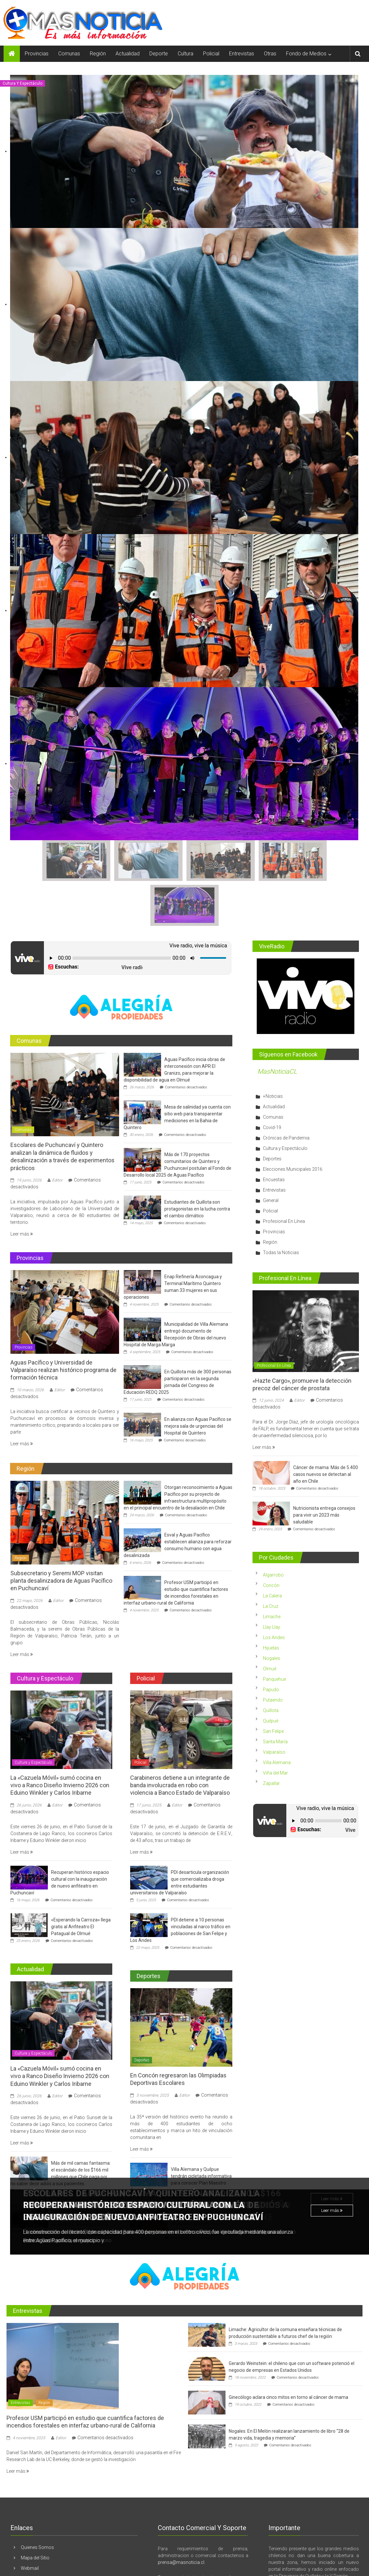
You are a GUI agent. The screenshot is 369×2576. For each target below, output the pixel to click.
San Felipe (273, 1686)
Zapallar (271, 1738)
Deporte (158, 53)
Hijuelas (271, 1602)
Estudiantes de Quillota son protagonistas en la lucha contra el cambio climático (197, 1163)
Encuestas (274, 1134)
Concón (271, 1540)
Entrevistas (241, 53)
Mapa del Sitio (35, 2512)
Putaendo (273, 1654)
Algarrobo (273, 1529)
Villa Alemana (277, 1717)
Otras (270, 53)
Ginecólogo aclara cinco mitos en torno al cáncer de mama (288, 2351)
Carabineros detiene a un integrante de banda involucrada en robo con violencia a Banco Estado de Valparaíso (180, 1740)
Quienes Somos (37, 2501)
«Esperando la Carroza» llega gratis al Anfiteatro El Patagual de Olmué (81, 1881)
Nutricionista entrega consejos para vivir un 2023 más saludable (324, 1469)
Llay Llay (271, 1581)
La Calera (272, 1550)
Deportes (141, 2014)
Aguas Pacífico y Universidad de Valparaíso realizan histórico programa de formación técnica (63, 1324)
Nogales (271, 1613)
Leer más (332, 2166)
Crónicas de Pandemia (286, 1092)
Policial (211, 53)
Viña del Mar (275, 1727)
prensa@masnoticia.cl (181, 2516)
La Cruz (270, 1561)
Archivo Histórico (39, 2533)
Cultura (185, 53)
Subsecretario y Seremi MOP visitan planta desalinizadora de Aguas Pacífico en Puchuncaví (61, 1535)
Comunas (69, 53)
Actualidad (128, 53)
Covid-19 (272, 1081)
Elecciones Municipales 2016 (292, 1123)
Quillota (271, 1665)
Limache (271, 1571)
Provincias (36, 53)
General (271, 1154)
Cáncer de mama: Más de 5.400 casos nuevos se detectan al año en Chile (325, 1429)
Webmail (30, 2522)
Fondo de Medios (306, 53)
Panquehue (274, 1633)
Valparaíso (274, 1706)
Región (98, 53)
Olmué (269, 1623)
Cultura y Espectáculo (22, 83)
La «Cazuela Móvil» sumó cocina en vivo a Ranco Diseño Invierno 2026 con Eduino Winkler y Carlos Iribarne (59, 1740)
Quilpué (270, 1675)
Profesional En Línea (284, 1175)
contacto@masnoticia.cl (199, 2538)
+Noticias (273, 1050)
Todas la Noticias (281, 1207)
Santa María (275, 1696)
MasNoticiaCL (277, 1026)
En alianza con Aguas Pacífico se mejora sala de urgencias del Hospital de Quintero (197, 1380)
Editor (57, 1134)
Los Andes (274, 1592)
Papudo (271, 1644)
